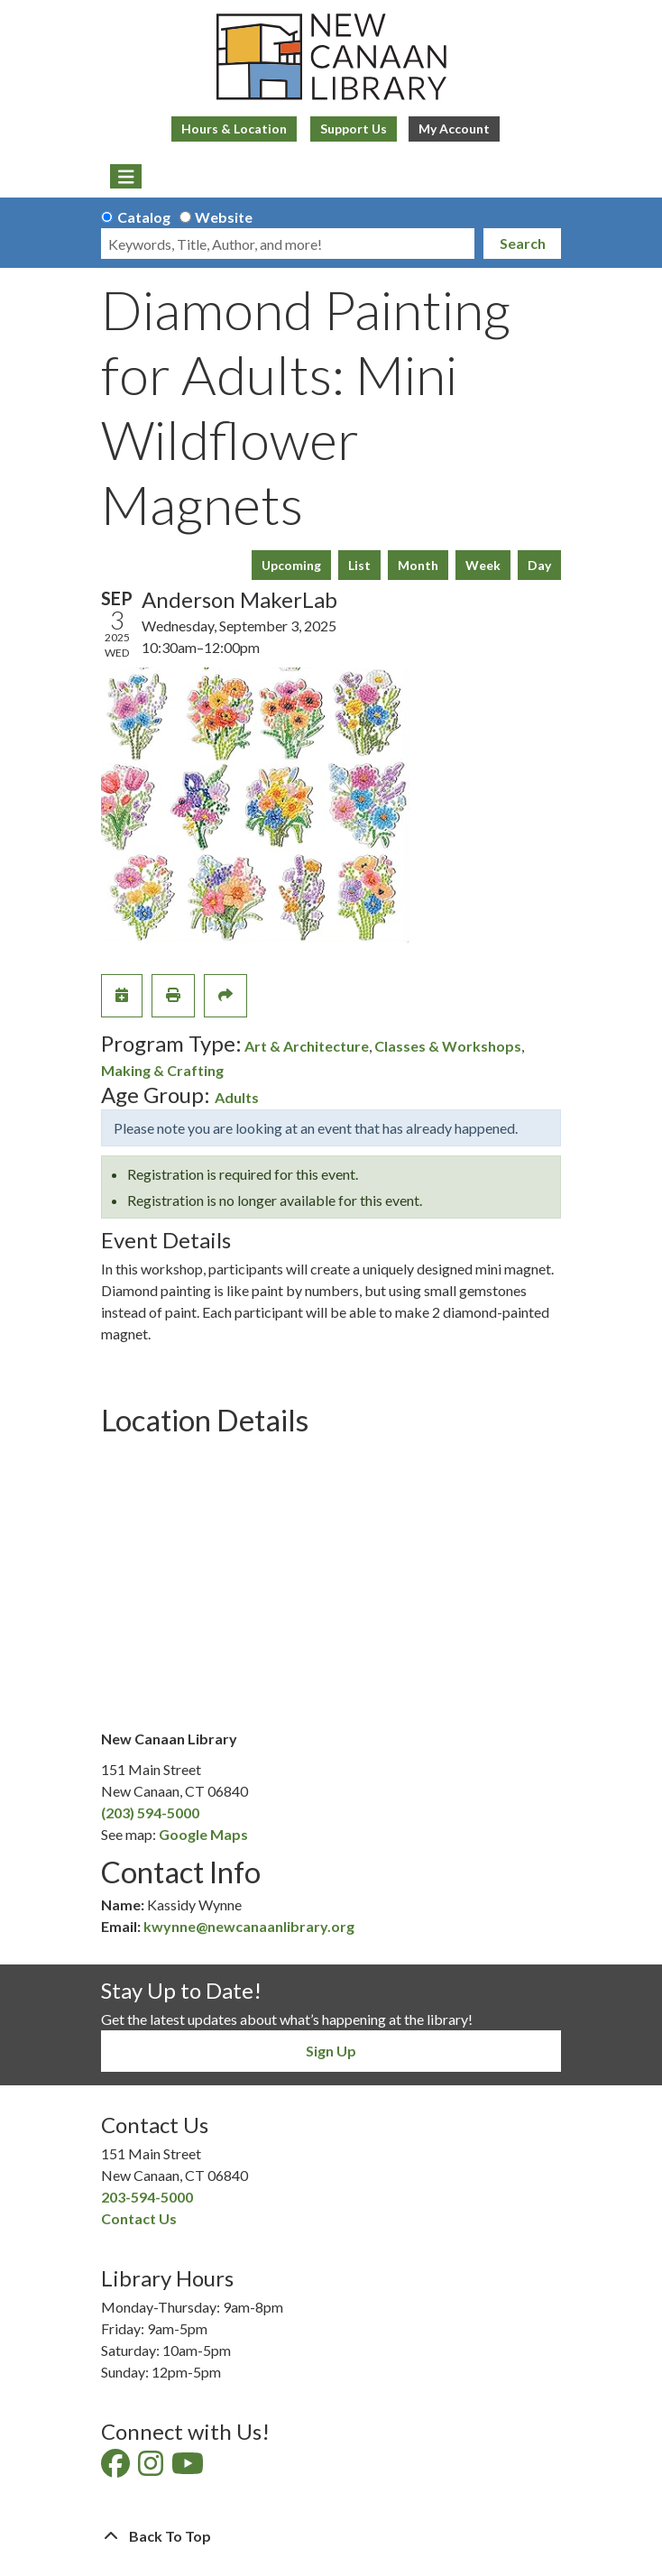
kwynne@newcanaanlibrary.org (248, 1926)
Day (539, 565)
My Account (454, 128)
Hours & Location (234, 128)
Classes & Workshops (447, 1045)
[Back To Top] (331, 2536)
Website (224, 216)
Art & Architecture (306, 1045)
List (359, 565)
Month (418, 565)
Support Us (353, 128)
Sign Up (331, 2050)
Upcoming (291, 565)
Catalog (143, 216)
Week (483, 565)
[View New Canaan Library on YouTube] (189, 2468)
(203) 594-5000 (150, 1812)
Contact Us (139, 2218)
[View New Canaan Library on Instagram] (152, 2468)
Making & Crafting (162, 1070)
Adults (237, 1097)
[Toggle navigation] (126, 176)
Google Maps (203, 1834)
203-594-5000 (147, 2196)
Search (523, 243)
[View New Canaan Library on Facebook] (117, 2468)
